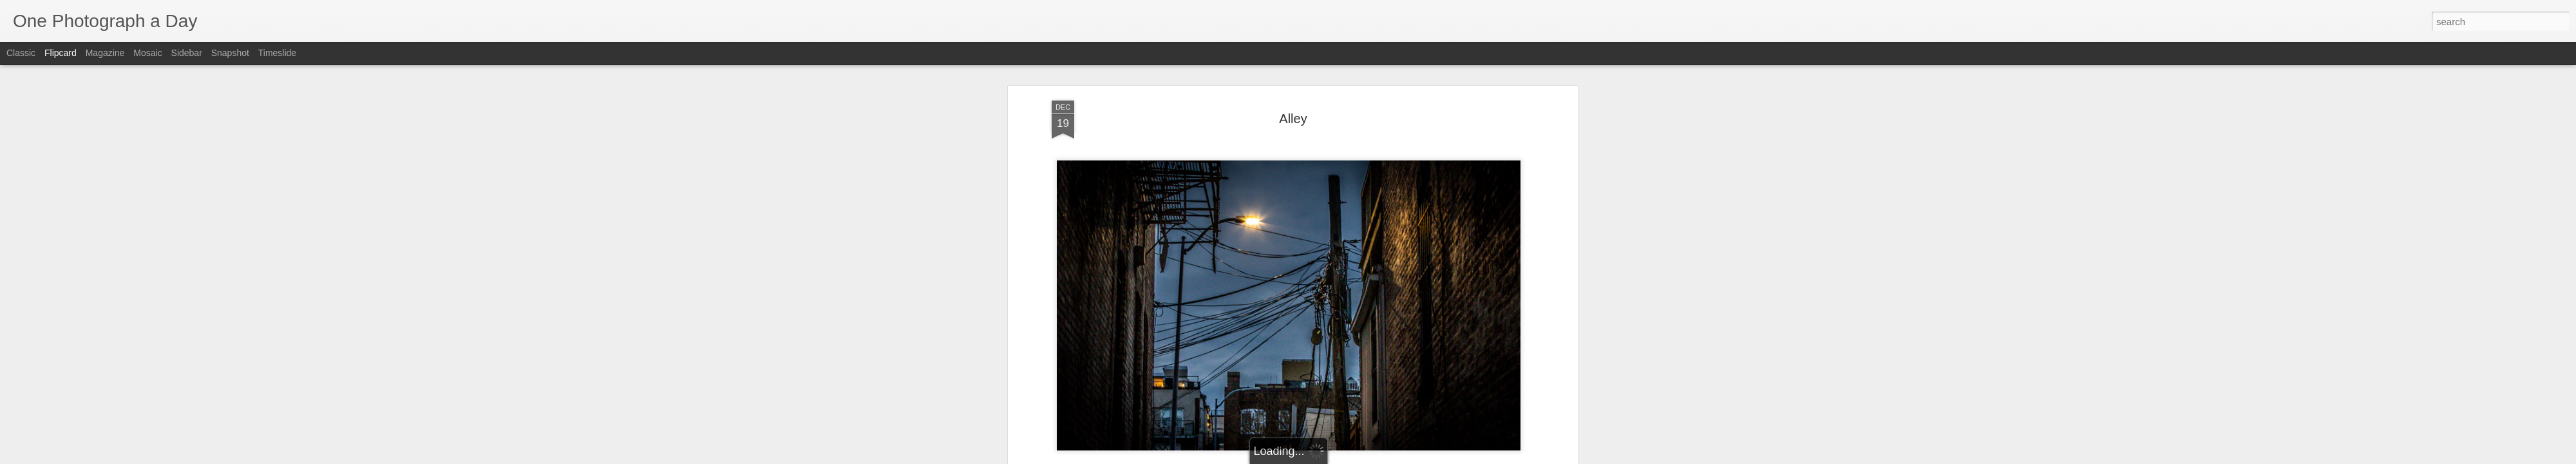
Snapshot (230, 53)
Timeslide (277, 53)
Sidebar (186, 53)
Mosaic (147, 53)
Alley (1293, 118)
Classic (20, 53)
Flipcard (60, 53)
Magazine (105, 53)
